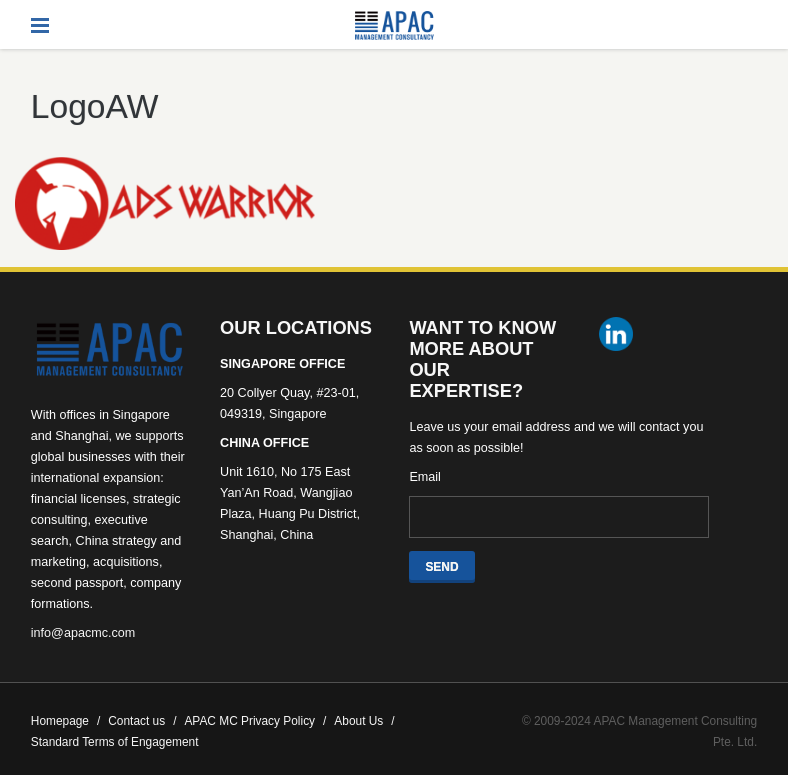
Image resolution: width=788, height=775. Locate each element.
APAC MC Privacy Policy (255, 721)
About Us (364, 721)
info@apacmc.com (83, 633)
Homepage (65, 721)
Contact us (142, 721)
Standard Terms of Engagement (115, 742)
